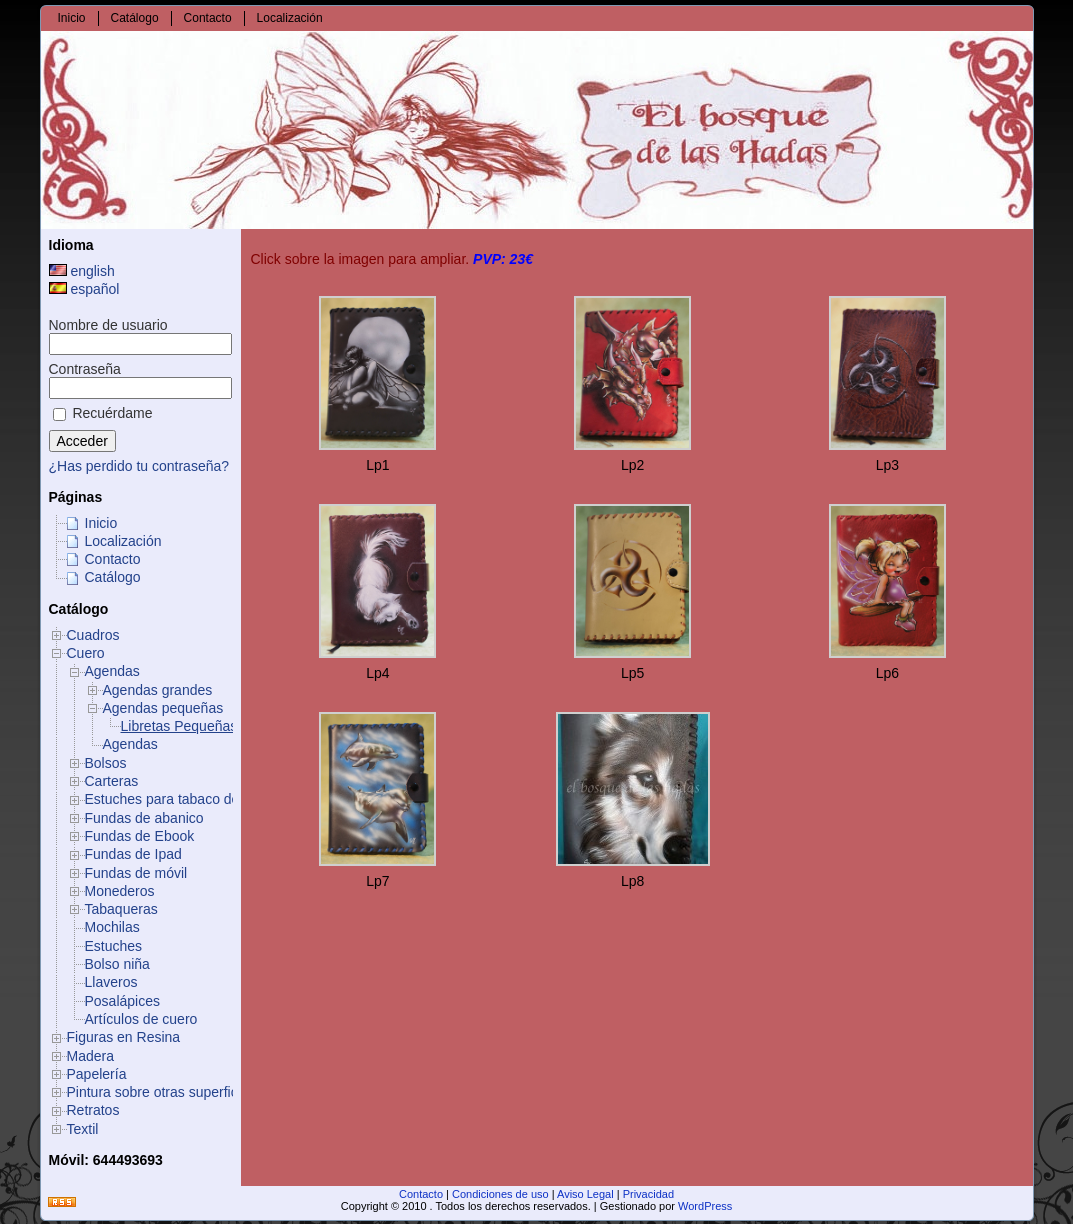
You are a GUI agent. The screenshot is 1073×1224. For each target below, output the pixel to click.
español (84, 289)
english (82, 271)
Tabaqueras (121, 909)
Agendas (112, 671)
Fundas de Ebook (140, 836)
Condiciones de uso (500, 1194)
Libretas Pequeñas (179, 726)
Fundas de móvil (136, 873)
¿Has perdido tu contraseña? (139, 466)
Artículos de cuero (141, 1019)
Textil (83, 1129)
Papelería (97, 1074)
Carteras (112, 781)
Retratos (93, 1110)
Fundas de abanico (144, 818)
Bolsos (106, 763)
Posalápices (123, 1001)
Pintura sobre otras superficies (161, 1092)
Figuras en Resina (124, 1037)
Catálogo (113, 577)
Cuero (86, 653)
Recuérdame (103, 413)
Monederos (120, 891)
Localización (123, 541)
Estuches (114, 946)
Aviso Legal (585, 1194)
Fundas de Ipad (133, 854)
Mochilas (112, 927)
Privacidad (648, 1194)
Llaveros (111, 982)
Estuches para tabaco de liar (173, 799)
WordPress (705, 1206)
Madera (90, 1056)
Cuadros (93, 635)
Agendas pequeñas (163, 708)
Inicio (101, 523)
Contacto (113, 559)
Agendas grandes (158, 690)
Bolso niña (117, 964)
